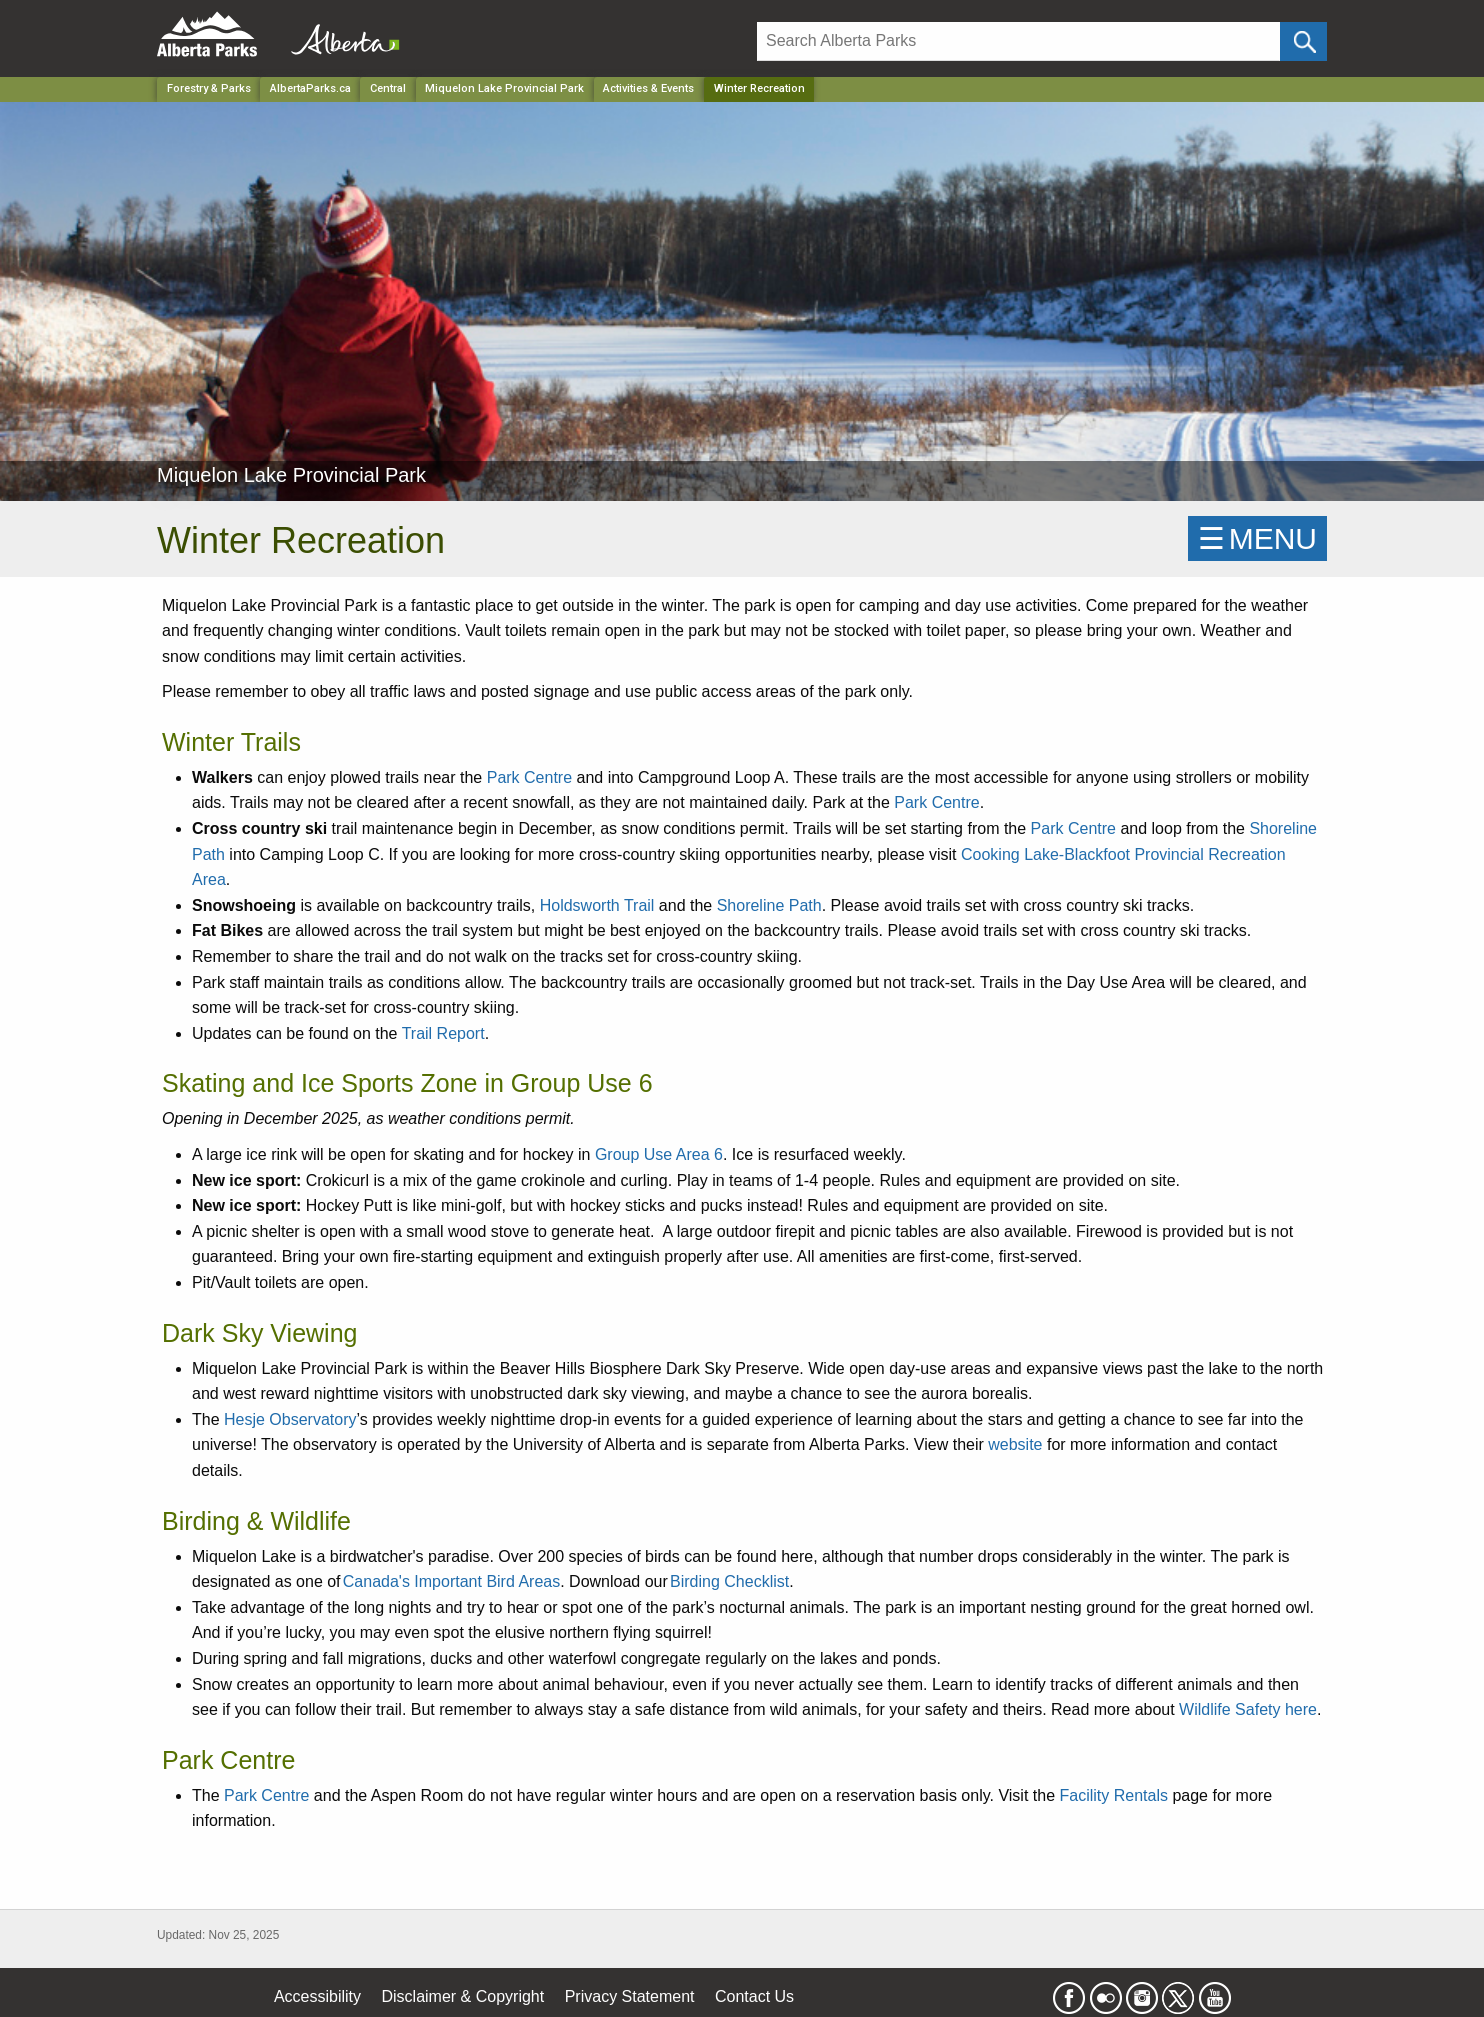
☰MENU (1257, 538)
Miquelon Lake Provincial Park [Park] (504, 88)
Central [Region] (388, 88)
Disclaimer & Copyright (463, 1996)
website (1015, 1444)
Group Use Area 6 (659, 1154)
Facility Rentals (1113, 1795)
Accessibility (317, 1996)
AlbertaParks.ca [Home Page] (310, 88)
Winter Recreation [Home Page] (759, 88)
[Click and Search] (1303, 41)
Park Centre (529, 777)
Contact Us (754, 1996)
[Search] (1018, 41)
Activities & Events (648, 88)
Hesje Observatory (290, 1419)
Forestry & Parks (209, 88)
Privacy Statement (630, 1996)
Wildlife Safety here (1248, 1709)
